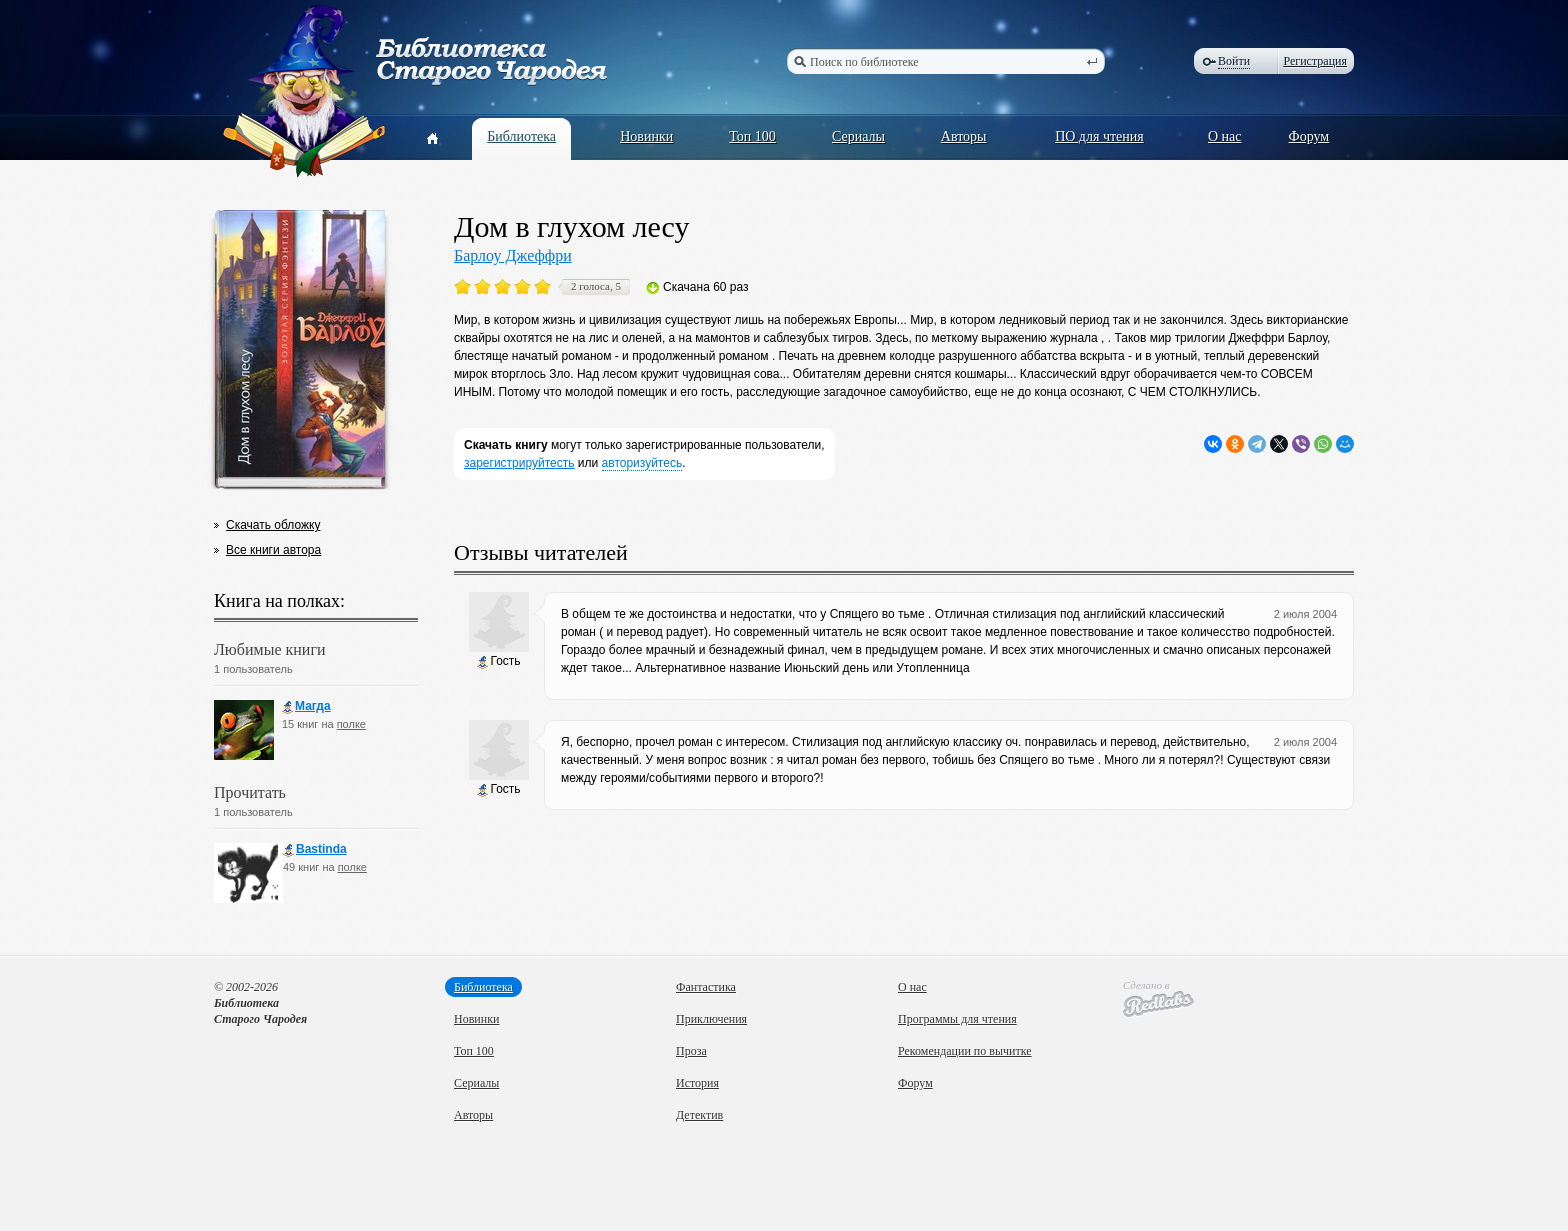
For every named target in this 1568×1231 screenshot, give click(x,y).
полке (351, 724)
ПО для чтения (1099, 136)
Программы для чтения (957, 1019)
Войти (1234, 61)
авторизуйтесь (642, 463)
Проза (691, 1051)
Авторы (964, 136)
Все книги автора (273, 550)
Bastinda (315, 849)
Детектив (699, 1115)
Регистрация (1315, 61)
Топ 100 (752, 136)
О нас (1225, 136)
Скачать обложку (273, 525)
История (697, 1083)
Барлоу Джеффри (513, 255)
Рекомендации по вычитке (965, 1051)
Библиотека (521, 136)
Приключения (711, 1019)
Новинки (646, 136)
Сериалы (858, 136)
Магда (306, 706)
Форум (1309, 136)
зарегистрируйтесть (519, 463)
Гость (498, 661)
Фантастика (706, 987)
